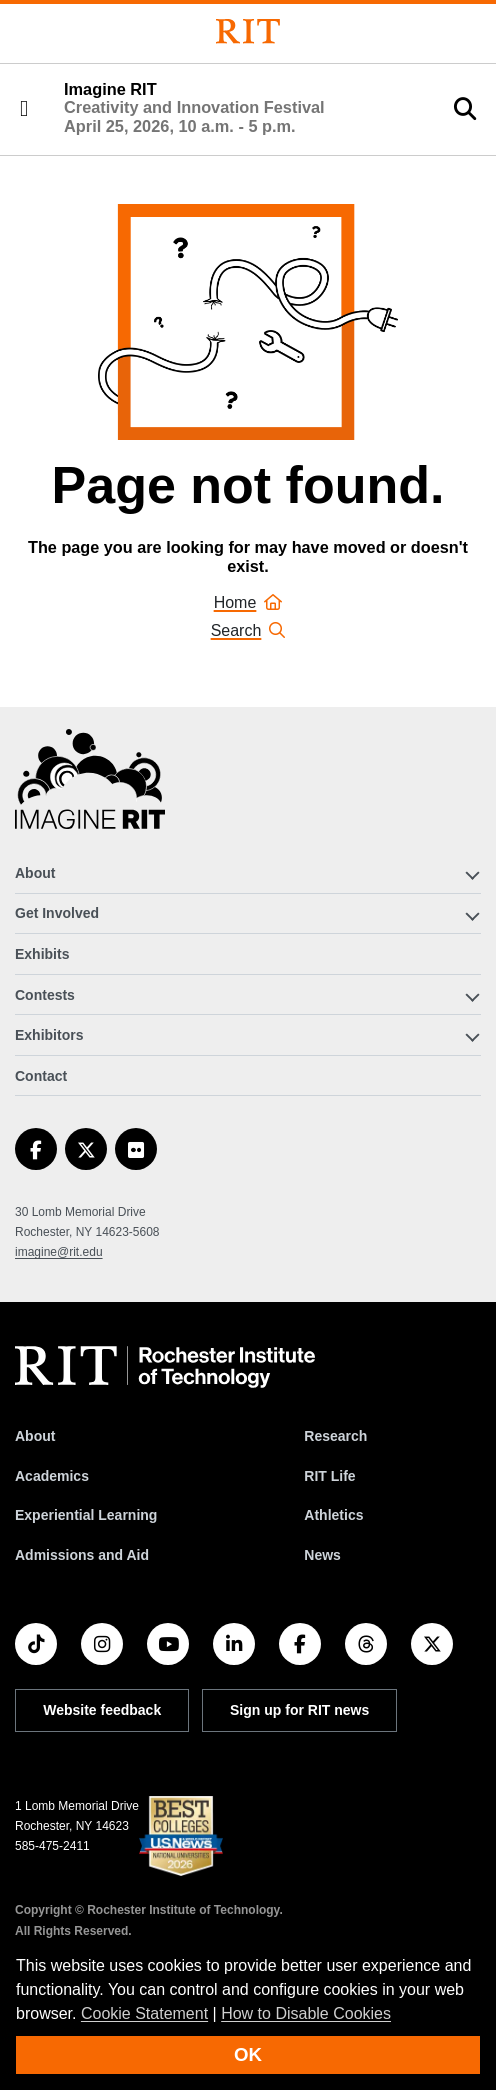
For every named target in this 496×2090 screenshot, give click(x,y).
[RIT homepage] (165, 1367)
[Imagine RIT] (90, 788)
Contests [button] (45, 995)
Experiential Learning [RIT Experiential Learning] (86, 1515)
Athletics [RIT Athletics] (333, 1515)
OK (248, 2054)
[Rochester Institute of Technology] (248, 31)
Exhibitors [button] (49, 1035)
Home (248, 602)
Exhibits (42, 954)
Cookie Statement (144, 2013)
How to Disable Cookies (306, 2013)
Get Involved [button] (57, 913)
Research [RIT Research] (335, 1436)
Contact (41, 1076)
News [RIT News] (322, 1555)
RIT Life (329, 1476)
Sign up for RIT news (299, 1710)
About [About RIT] (35, 1436)
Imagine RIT (194, 107)
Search (248, 630)
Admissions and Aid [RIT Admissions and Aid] (82, 1555)
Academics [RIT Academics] (52, 1476)
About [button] (35, 873)
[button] (24, 109)
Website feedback (102, 1710)
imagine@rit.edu (59, 1252)
